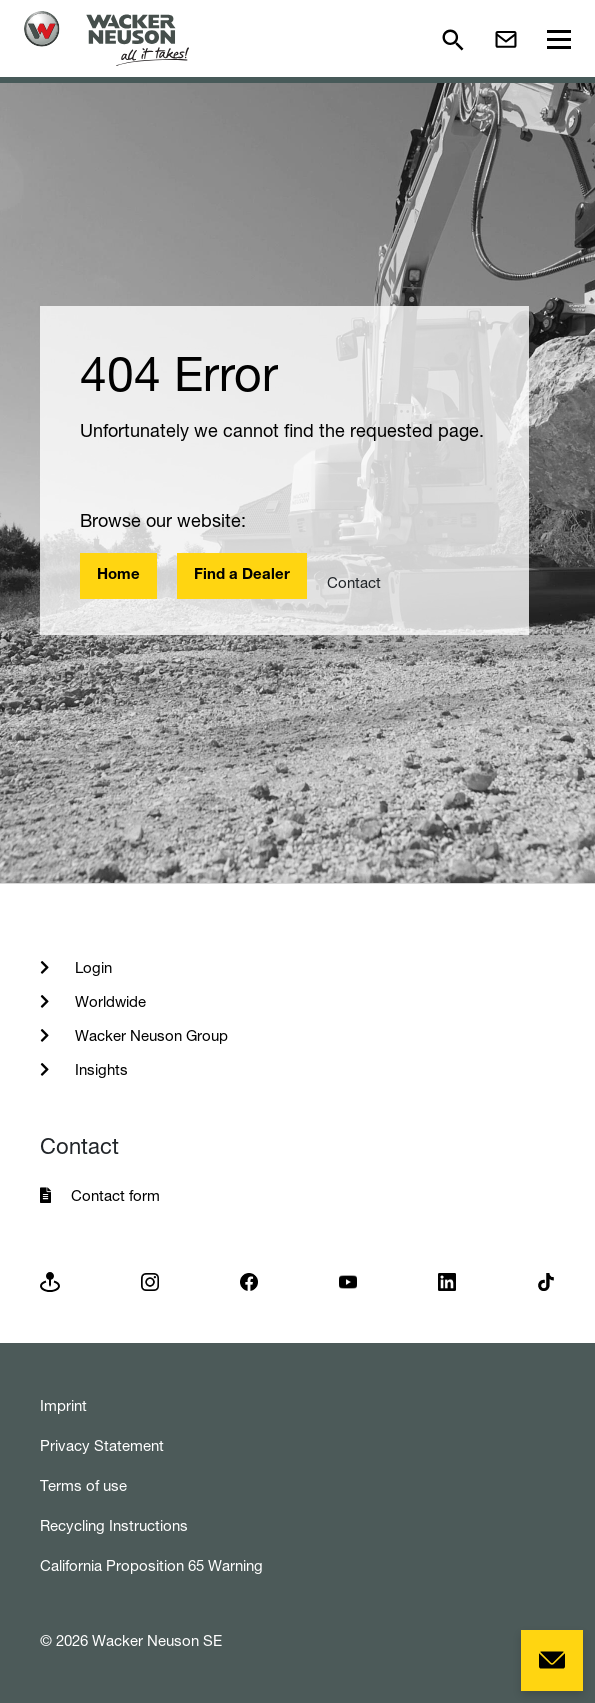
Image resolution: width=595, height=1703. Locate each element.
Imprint (63, 1405)
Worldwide (108, 1001)
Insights (99, 1069)
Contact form (115, 1195)
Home (118, 575)
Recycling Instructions (114, 1525)
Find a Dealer (242, 575)
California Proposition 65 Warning (151, 1565)
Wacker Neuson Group (149, 1035)
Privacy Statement (102, 1445)
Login (91, 967)
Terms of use (83, 1485)
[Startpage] (106, 38)
